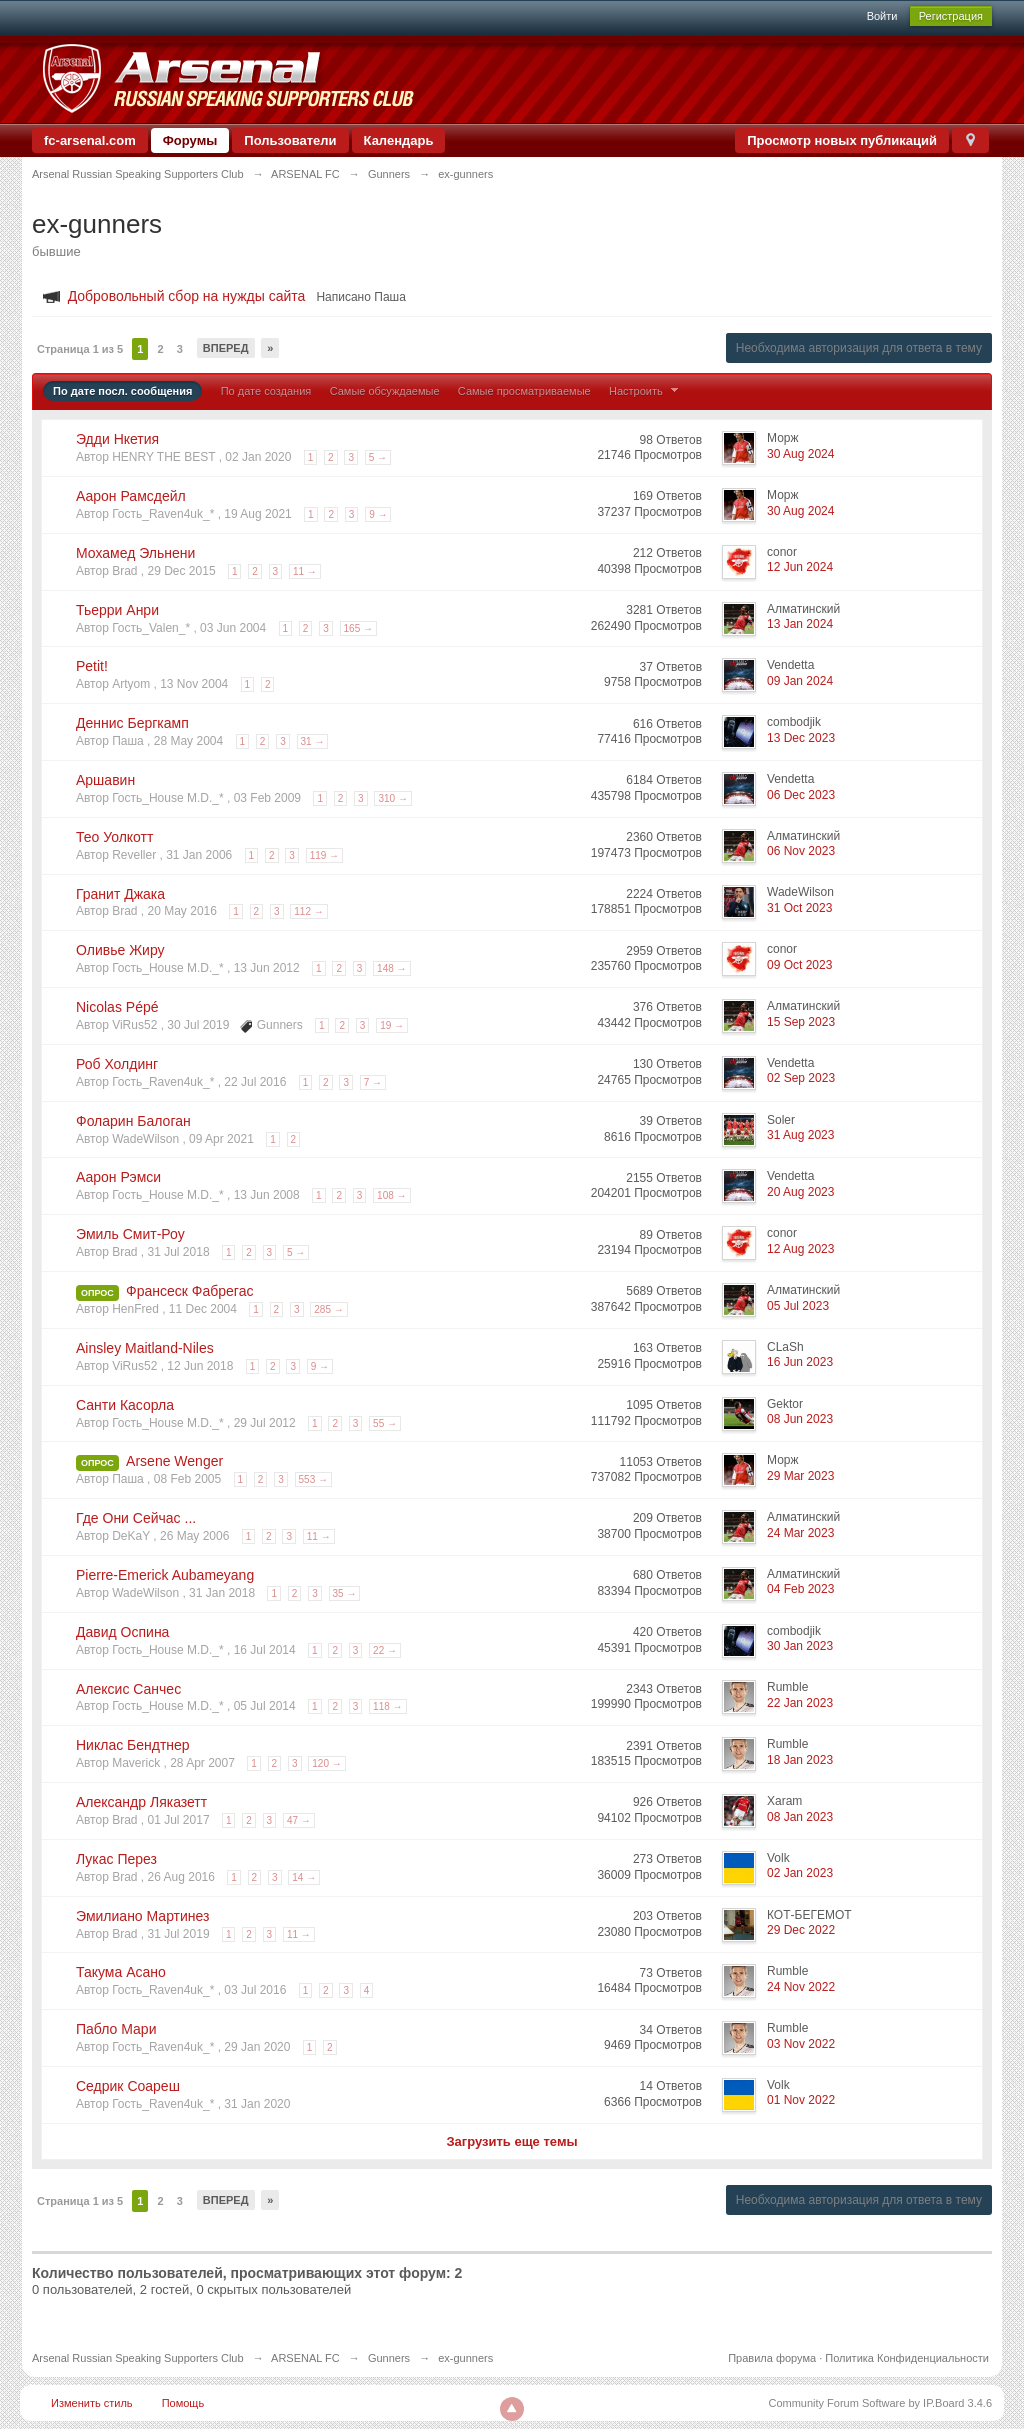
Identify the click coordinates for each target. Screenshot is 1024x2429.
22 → (385, 1650)
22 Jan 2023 (800, 1703)
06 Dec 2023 (801, 795)
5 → (378, 457)
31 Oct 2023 (799, 908)
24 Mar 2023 (800, 1533)
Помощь (183, 2403)
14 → (304, 1877)
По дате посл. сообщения (122, 391)
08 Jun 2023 (800, 1419)
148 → (391, 968)
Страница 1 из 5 (80, 349)
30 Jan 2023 (800, 1646)
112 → (308, 911)
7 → (373, 1082)
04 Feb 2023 (800, 1589)
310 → (392, 798)
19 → (392, 1025)
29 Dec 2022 (801, 1930)
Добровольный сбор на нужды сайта (187, 296)
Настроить (646, 391)
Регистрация (951, 16)
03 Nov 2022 (801, 2044)
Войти (882, 16)
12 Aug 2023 (800, 1249)
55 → (385, 1423)
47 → (299, 1820)
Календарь (399, 140)
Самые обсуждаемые (385, 391)
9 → (378, 514)
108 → (391, 1195)
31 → (313, 741)
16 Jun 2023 (800, 1362)
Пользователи (290, 140)
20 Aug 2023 (800, 1192)
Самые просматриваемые (524, 391)
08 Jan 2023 (800, 1817)
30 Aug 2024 (800, 454)
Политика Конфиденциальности (907, 2358)
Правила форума (772, 2358)
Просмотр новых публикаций (842, 140)
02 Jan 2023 (800, 1873)
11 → (305, 571)
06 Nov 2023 (801, 851)
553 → (313, 1479)
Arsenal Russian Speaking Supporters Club (138, 2358)
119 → (324, 855)
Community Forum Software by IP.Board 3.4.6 (880, 2403)
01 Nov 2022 (801, 2100)
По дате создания (266, 391)
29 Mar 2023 (800, 1476)
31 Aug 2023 (800, 1135)
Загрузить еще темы (511, 2141)
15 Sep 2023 (801, 1022)
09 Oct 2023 (799, 965)
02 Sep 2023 (801, 1078)
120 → (326, 1763)
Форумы (190, 140)
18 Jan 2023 (800, 1760)
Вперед (226, 348)
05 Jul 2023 (798, 1306)
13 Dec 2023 (801, 738)
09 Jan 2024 (800, 681)
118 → (387, 1706)
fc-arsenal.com (90, 140)
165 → (358, 628)
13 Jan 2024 (800, 624)
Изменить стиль (92, 2403)
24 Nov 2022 (801, 1987)
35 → (345, 1593)
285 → (328, 1309)
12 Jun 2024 (800, 567)
